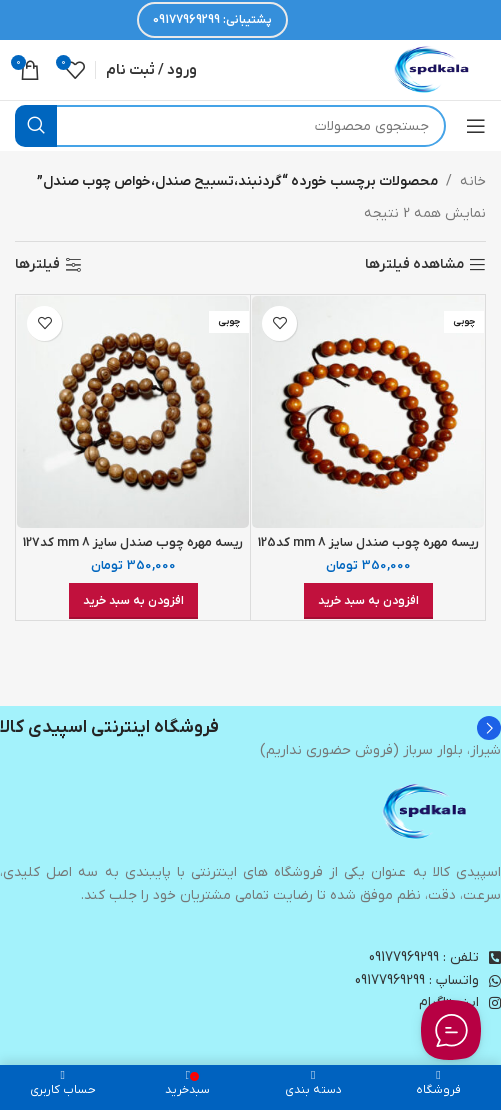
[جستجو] (230, 126)
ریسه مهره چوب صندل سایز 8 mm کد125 (368, 543)
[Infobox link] (250, 728)
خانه (473, 181)
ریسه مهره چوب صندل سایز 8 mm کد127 (133, 543)
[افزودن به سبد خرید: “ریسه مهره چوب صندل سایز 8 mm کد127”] (133, 601)
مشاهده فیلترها (414, 265)
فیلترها (37, 265)
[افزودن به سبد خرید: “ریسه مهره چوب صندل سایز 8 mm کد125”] (368, 601)
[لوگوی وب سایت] (433, 69)
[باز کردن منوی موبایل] (476, 126)
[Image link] (426, 811)
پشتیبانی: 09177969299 (212, 20)
